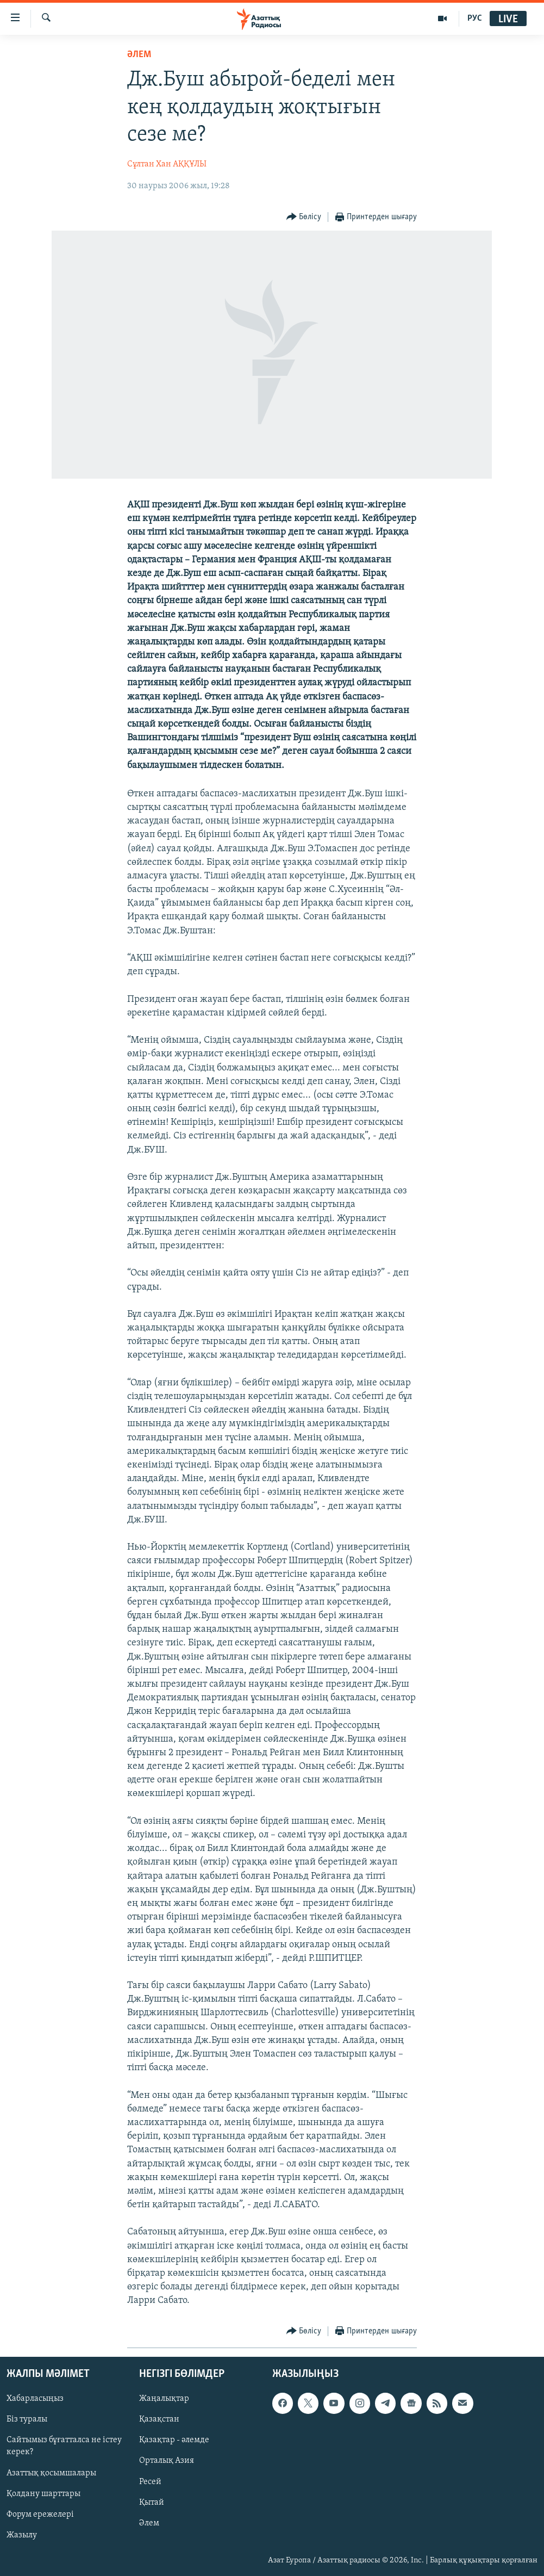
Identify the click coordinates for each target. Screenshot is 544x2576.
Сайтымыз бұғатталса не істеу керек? (64, 2446)
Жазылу (22, 2534)
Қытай (151, 2502)
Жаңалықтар (164, 2398)
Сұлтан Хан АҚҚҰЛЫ (167, 164)
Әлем (149, 2522)
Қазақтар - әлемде (174, 2440)
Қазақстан (159, 2419)
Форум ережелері (40, 2514)
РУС (474, 18)
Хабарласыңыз (35, 2398)
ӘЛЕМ (139, 54)
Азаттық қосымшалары (51, 2472)
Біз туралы (27, 2419)
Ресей (150, 2481)
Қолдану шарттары (43, 2493)
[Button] (304, 217)
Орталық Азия (166, 2460)
